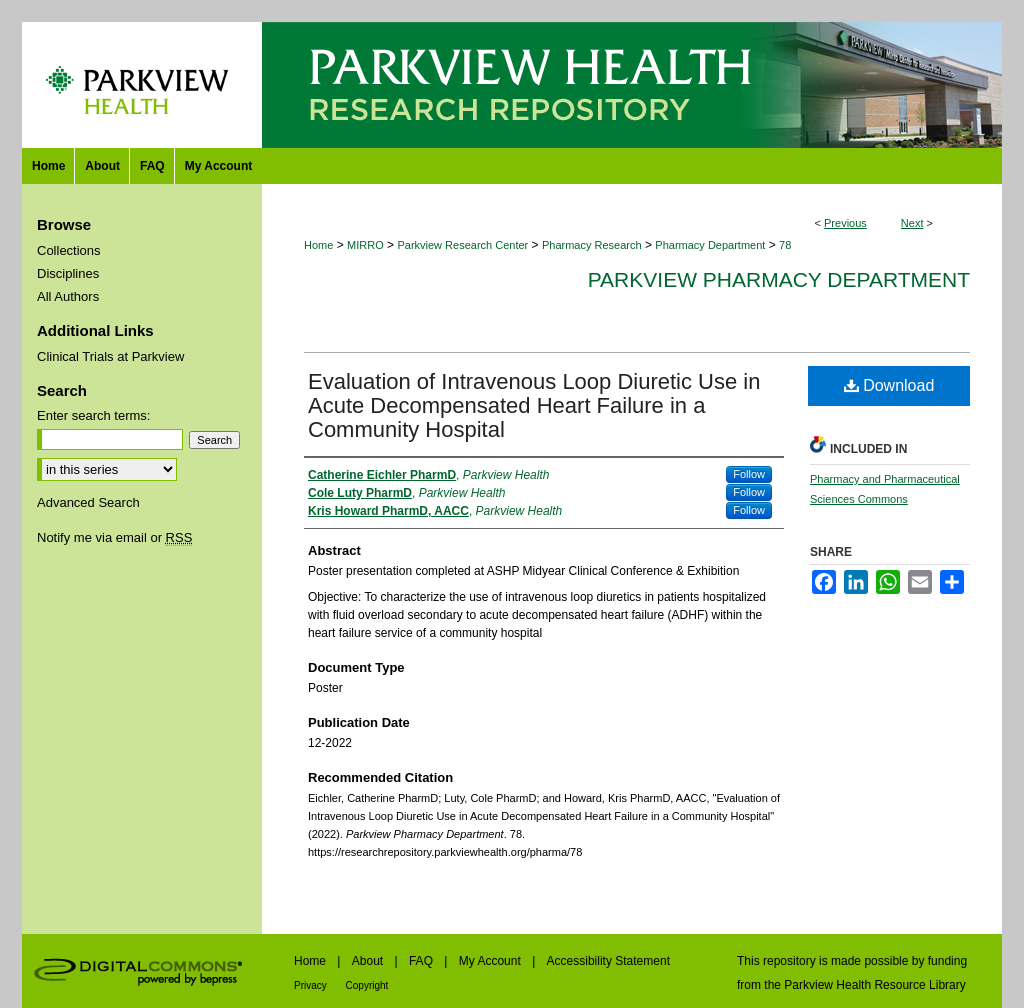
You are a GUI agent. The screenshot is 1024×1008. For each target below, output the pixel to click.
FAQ (422, 961)
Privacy (312, 985)
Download (889, 385)
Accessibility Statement (608, 961)
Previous (845, 223)
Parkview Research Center (462, 245)
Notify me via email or (114, 537)
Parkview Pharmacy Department (779, 279)
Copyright (367, 985)
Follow (749, 474)
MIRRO (365, 245)
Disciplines (68, 273)
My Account (491, 961)
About (369, 961)
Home (318, 245)
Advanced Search (88, 502)
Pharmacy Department (710, 245)
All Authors (68, 296)
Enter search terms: (93, 415)
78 (785, 245)
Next (912, 223)
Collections (69, 250)
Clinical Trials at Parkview (110, 356)
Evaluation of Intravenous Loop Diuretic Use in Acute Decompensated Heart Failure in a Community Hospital (534, 405)
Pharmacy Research (592, 245)
